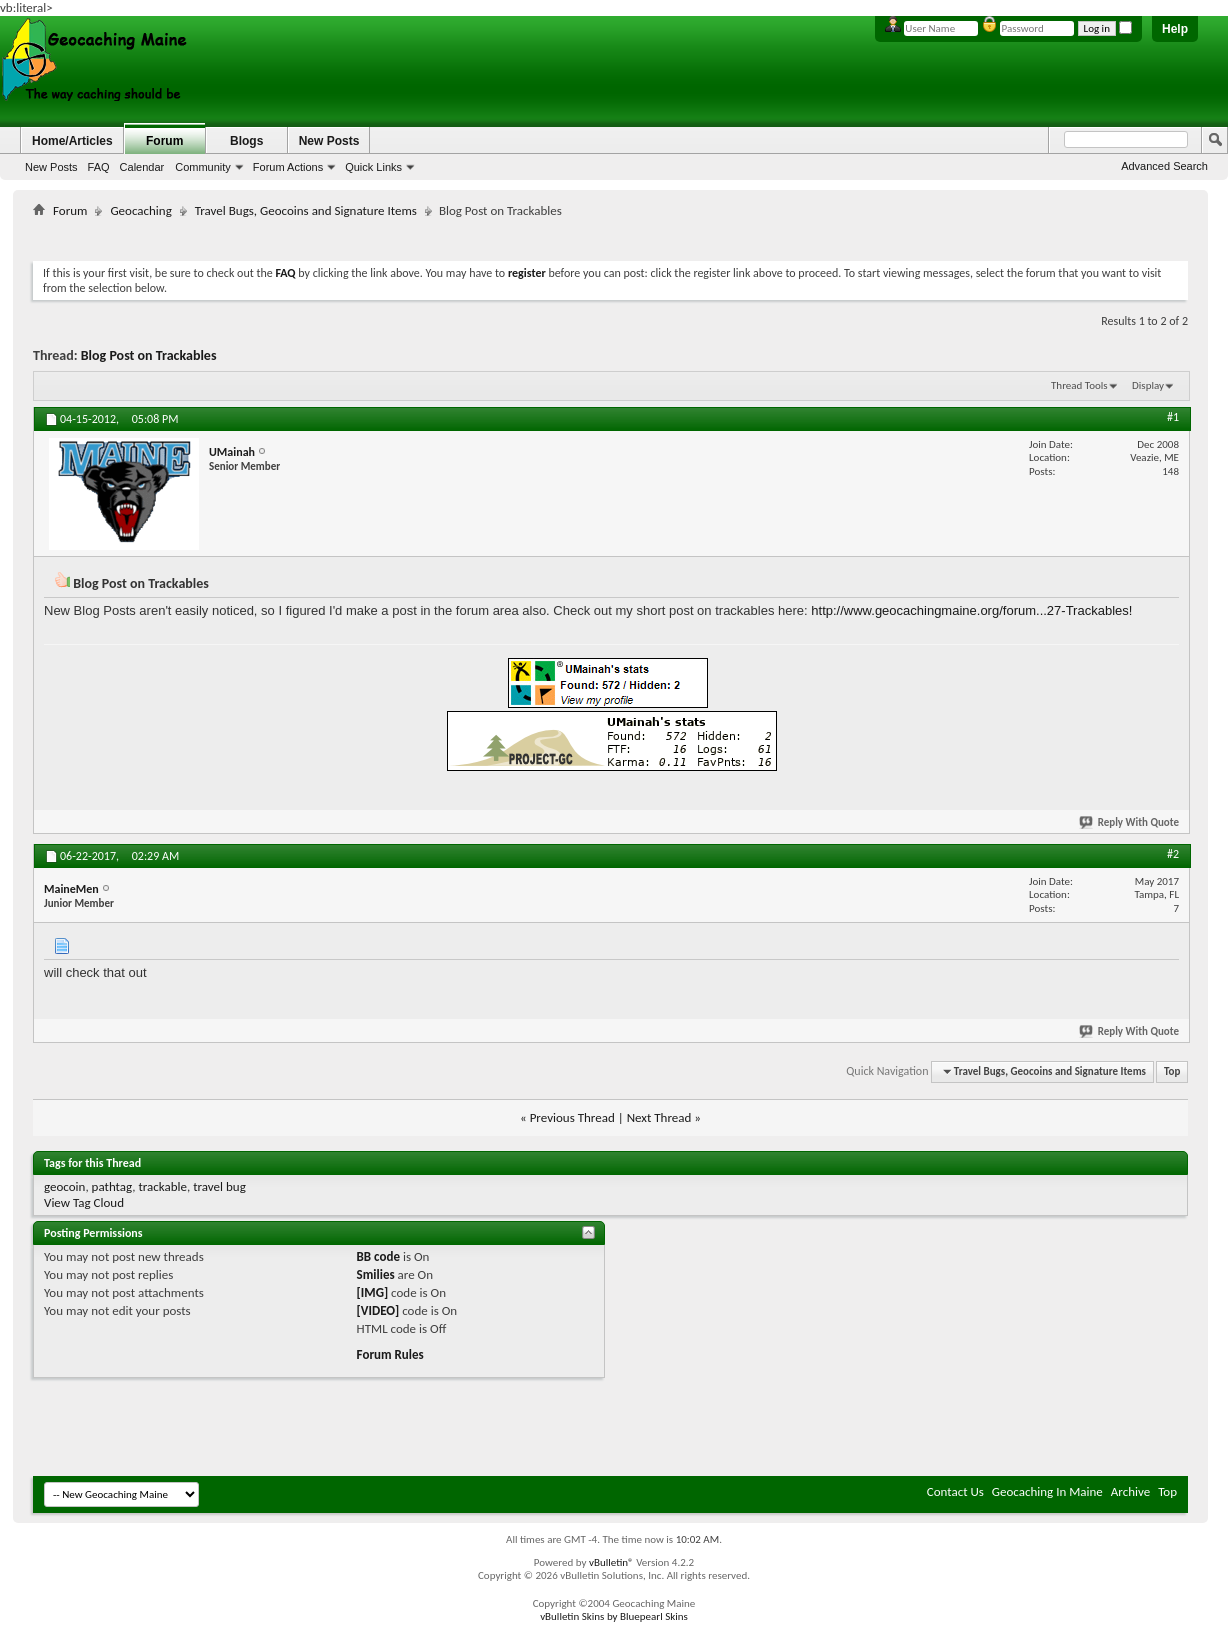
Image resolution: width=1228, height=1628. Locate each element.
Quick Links (373, 167)
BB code (378, 1256)
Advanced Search (1164, 166)
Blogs (246, 141)
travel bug (219, 1186)
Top (1172, 1071)
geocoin (64, 1186)
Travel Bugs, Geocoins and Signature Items (306, 210)
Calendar (142, 167)
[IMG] (373, 1292)
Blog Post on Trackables (149, 355)
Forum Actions (288, 167)
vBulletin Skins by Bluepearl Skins (614, 1616)
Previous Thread (572, 1117)
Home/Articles (72, 141)
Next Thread (659, 1117)
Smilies (376, 1274)
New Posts (51, 167)
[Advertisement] (611, 235)
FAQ (99, 167)
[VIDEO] (378, 1310)
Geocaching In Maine (1047, 1491)
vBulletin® (611, 1562)
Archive (1130, 1491)
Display (1148, 385)
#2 (1173, 854)
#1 (1173, 417)
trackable (162, 1186)
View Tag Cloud (84, 1202)
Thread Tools (1079, 385)
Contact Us (955, 1491)
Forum (164, 141)
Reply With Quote (1130, 822)
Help (1175, 29)
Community (203, 167)
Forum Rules (390, 1354)
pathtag (112, 1186)
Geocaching (140, 210)
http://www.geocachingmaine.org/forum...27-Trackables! (971, 610)
